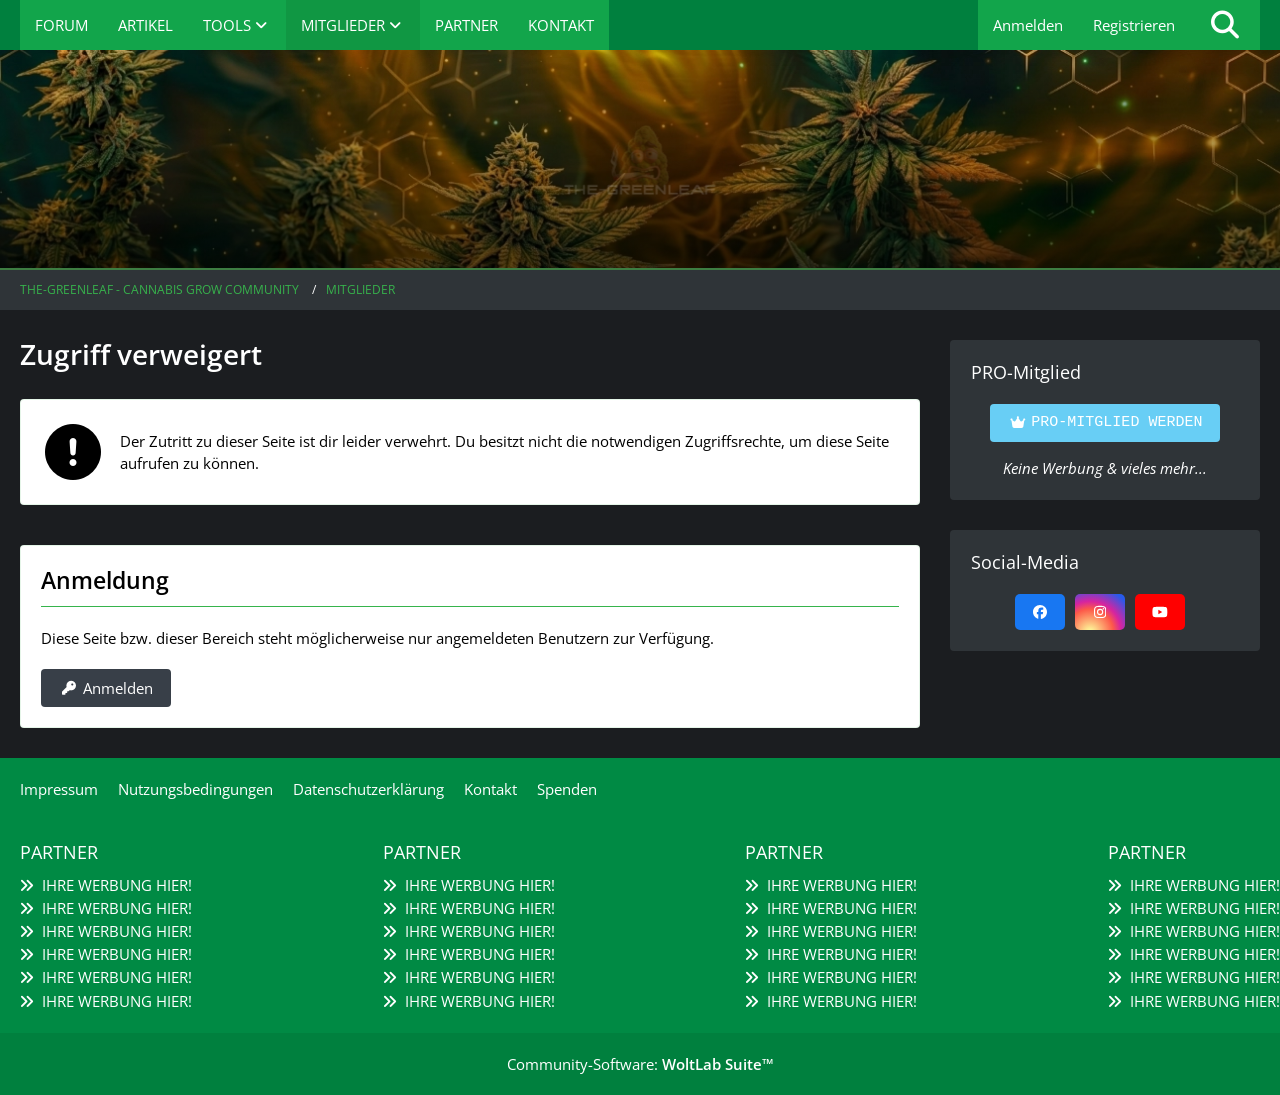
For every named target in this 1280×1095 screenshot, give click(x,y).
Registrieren (1134, 25)
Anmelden (1028, 25)
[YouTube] (1160, 612)
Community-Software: (640, 1064)
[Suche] (1225, 25)
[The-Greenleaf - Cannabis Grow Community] (640, 160)
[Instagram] (1100, 612)
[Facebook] (1040, 612)
